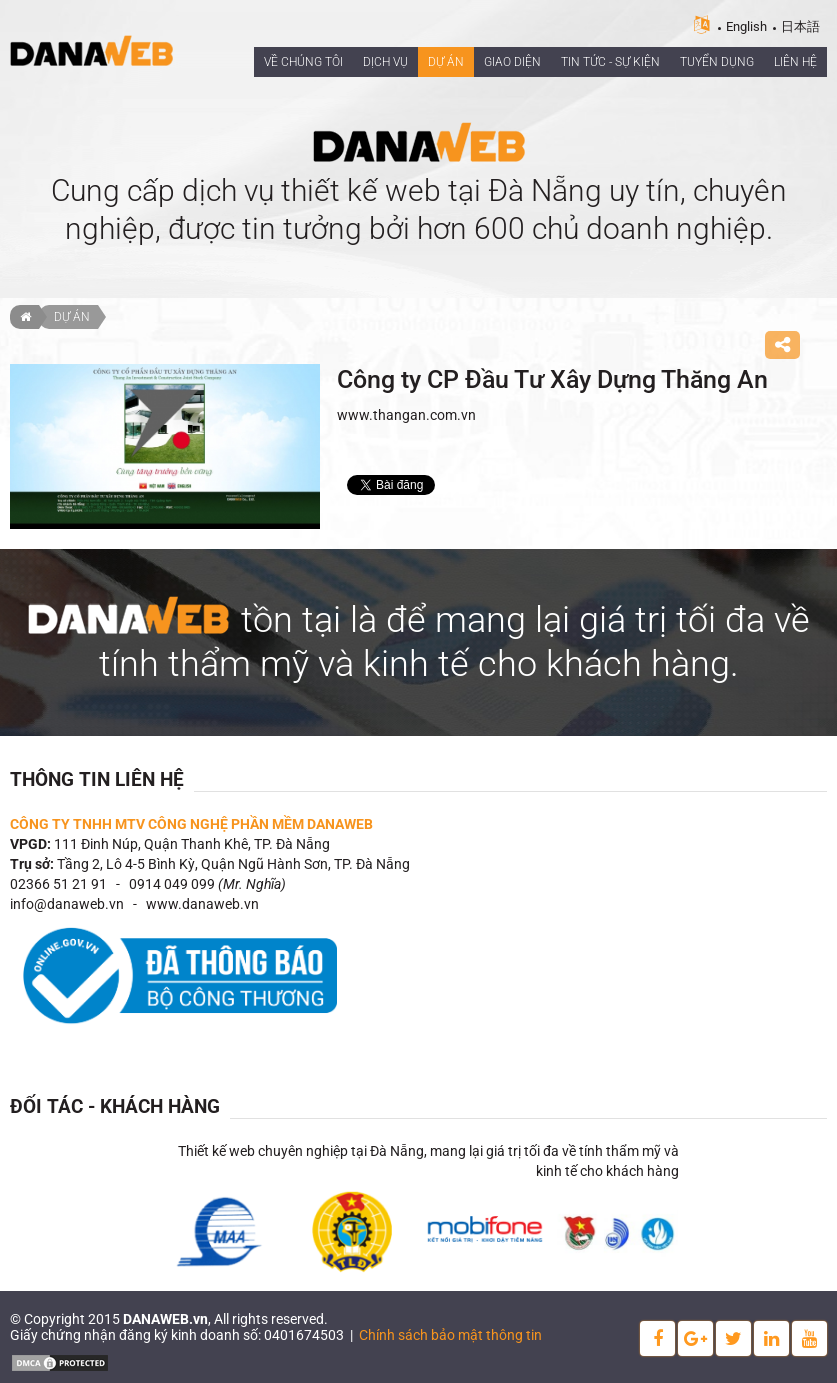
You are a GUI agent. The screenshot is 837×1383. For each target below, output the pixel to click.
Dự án (72, 317)
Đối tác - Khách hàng (115, 1106)
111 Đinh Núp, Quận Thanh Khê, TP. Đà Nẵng (192, 844)
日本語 (800, 26)
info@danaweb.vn (67, 904)
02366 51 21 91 (58, 884)
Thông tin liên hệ (97, 779)
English (746, 26)
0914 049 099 (172, 884)
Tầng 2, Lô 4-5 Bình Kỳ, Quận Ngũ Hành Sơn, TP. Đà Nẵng (233, 864)
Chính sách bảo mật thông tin (450, 1335)
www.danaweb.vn (202, 904)
